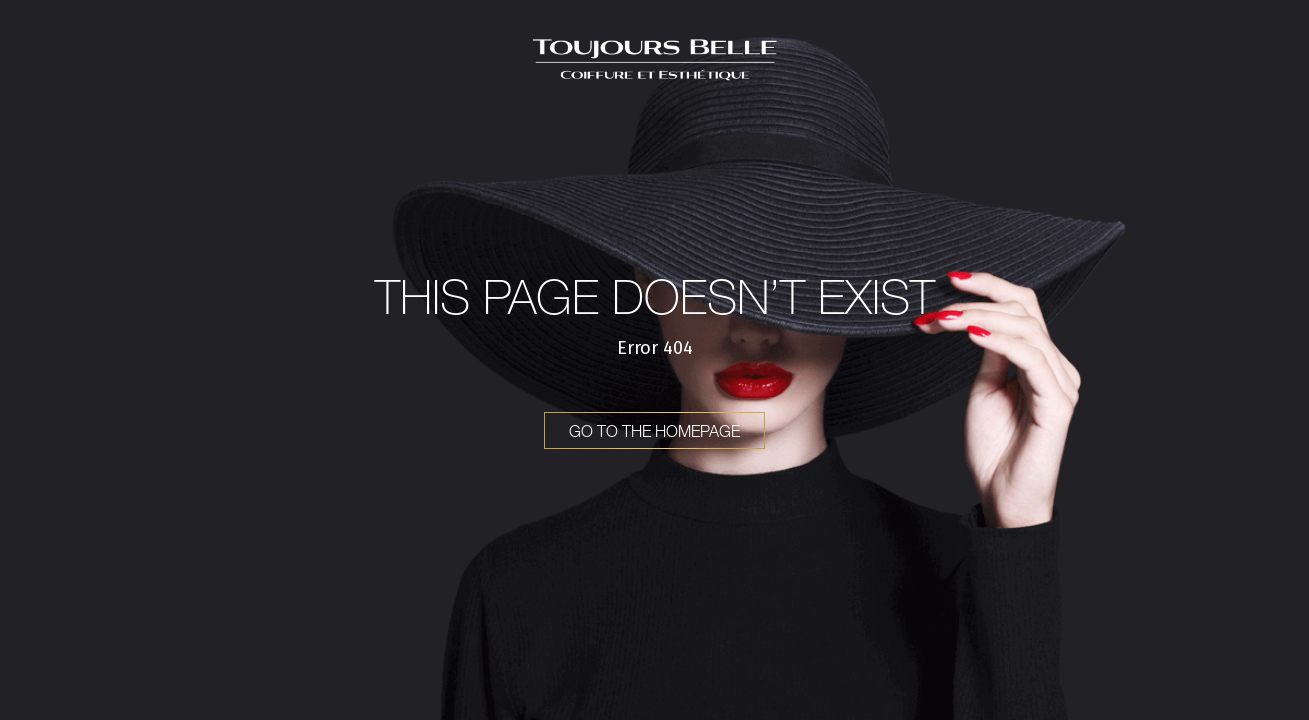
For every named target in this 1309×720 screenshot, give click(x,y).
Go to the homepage (654, 431)
